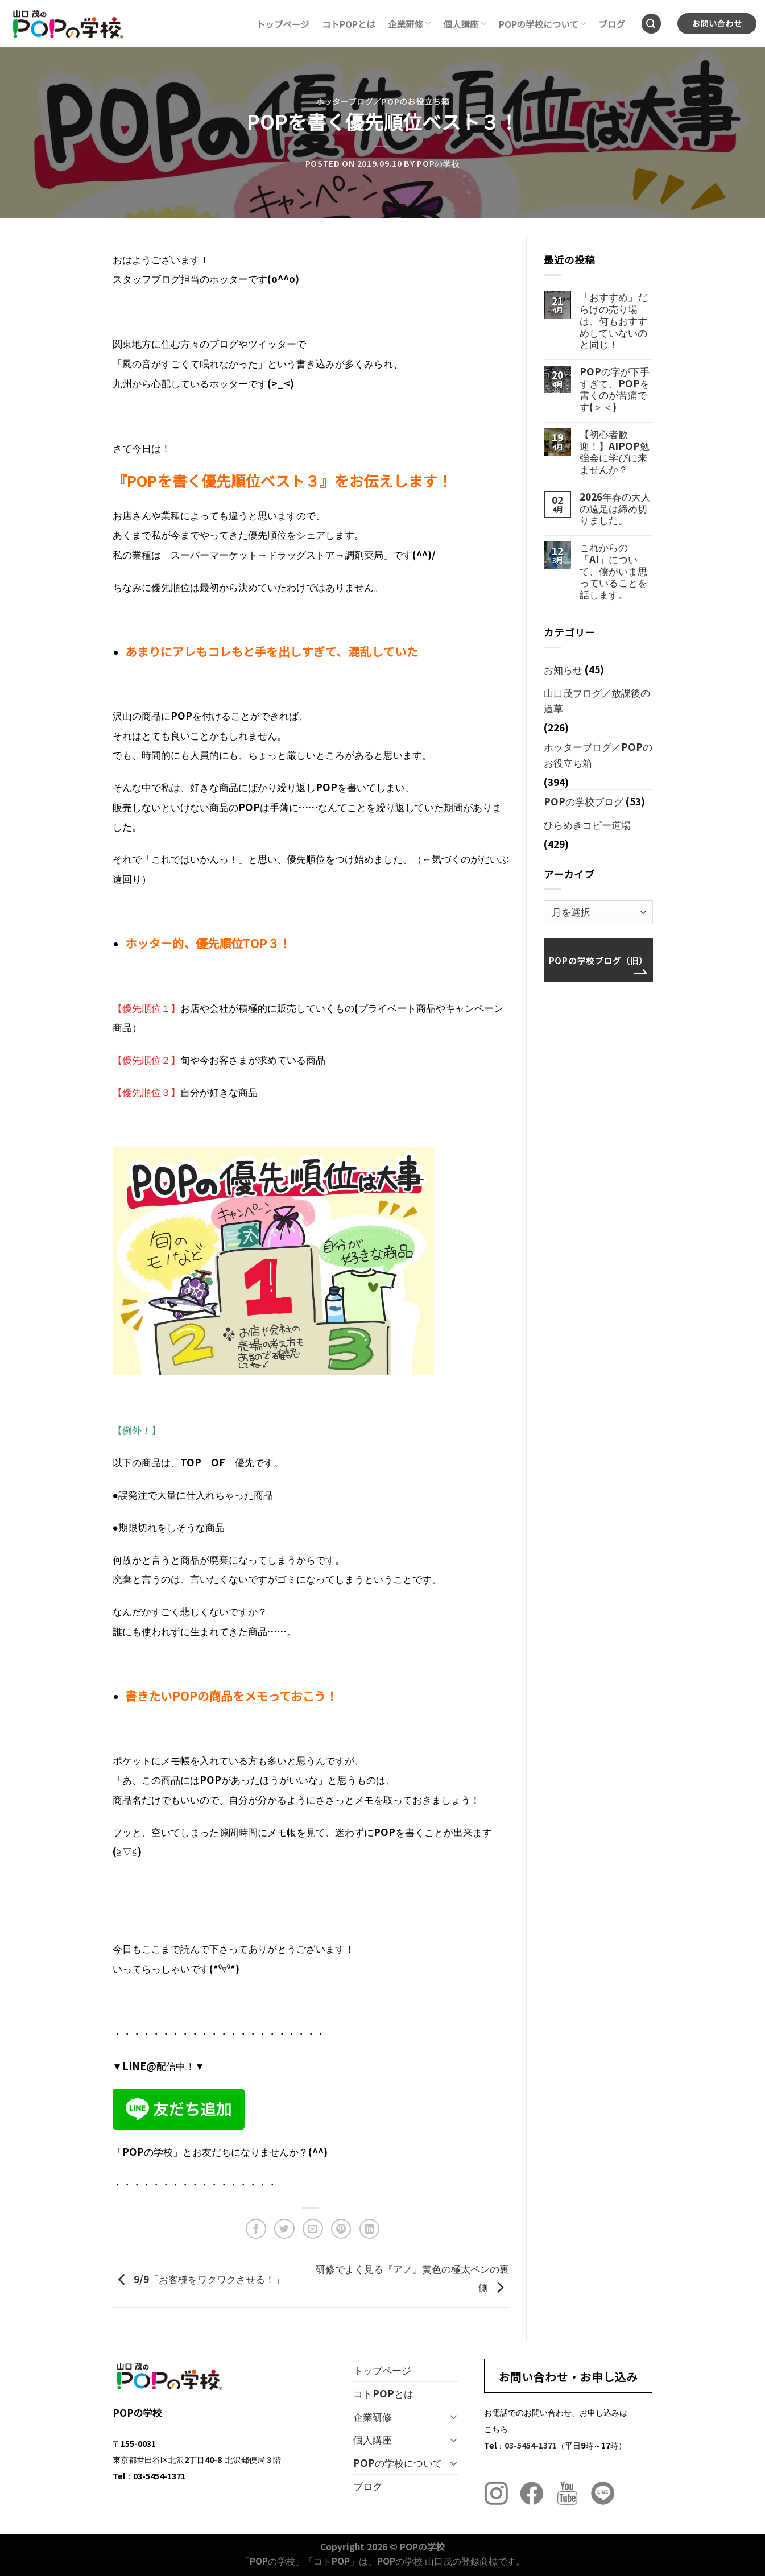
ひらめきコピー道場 (587, 824)
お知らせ (563, 669)
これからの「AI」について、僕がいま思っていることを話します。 (613, 571)
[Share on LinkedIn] (369, 2229)
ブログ (611, 24)
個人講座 (464, 24)
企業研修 (409, 24)
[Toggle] (453, 2416)
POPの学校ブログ (583, 801)
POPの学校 (438, 163)
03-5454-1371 (531, 2445)
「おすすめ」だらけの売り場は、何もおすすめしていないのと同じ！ (613, 320)
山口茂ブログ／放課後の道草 (597, 700)
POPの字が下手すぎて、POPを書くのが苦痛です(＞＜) (615, 389)
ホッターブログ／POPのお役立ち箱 (382, 101)
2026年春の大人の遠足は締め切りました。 (615, 508)
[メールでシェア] (313, 2229)
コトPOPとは (348, 24)
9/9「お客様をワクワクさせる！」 (198, 2279)
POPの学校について (542, 24)
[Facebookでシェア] (256, 2229)
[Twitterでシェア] (284, 2229)
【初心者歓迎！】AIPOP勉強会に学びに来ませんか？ (615, 451)
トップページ (283, 24)
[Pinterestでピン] (341, 2229)
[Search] (651, 24)
